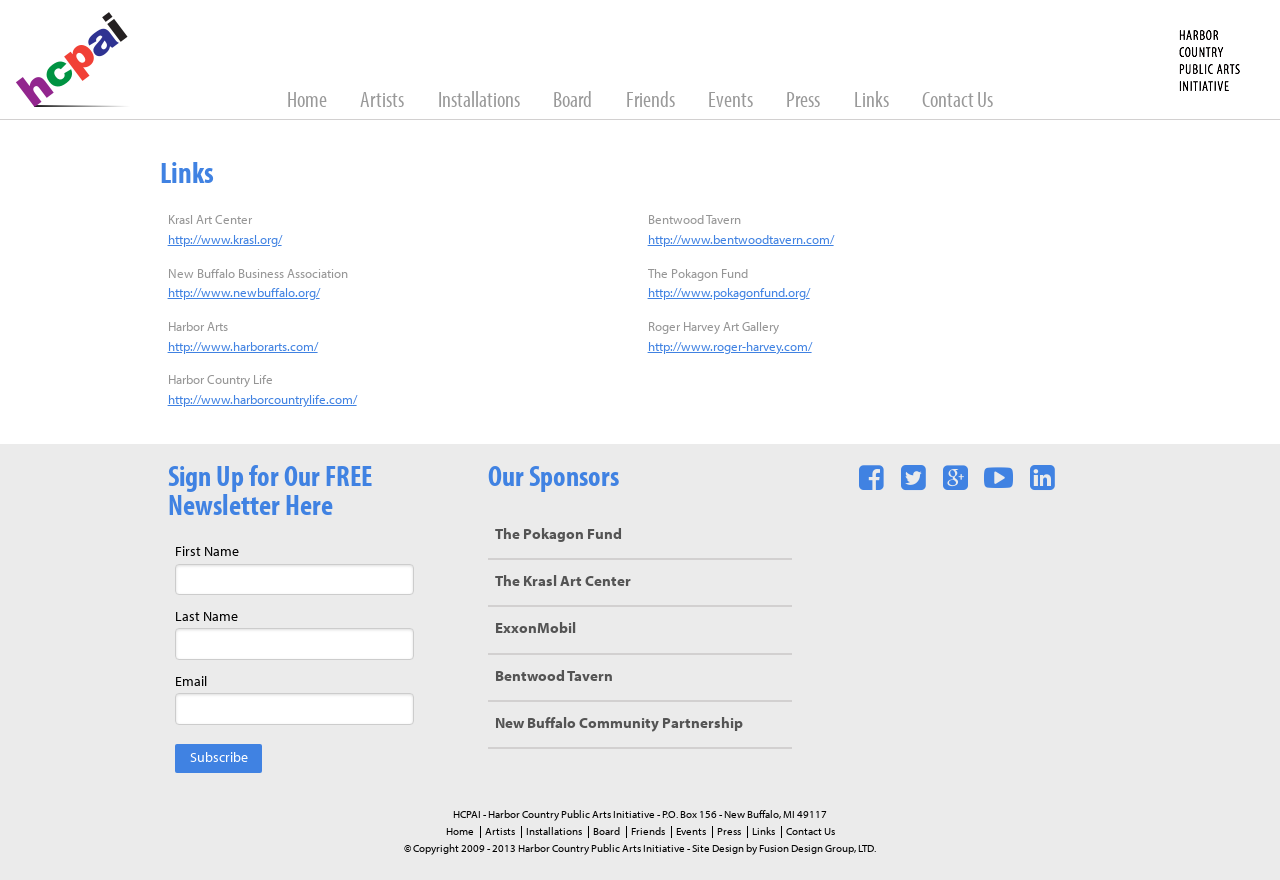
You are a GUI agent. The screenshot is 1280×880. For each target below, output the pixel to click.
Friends (652, 101)
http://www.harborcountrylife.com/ (262, 400)
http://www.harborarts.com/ (243, 347)
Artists (383, 101)
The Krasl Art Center (563, 582)
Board (574, 101)
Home (308, 101)
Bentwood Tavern (554, 677)
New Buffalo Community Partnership (619, 724)
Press (804, 101)
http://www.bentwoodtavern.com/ (741, 240)
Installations (480, 101)
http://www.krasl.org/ (225, 240)
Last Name (206, 617)
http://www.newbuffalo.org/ (244, 293)
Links (873, 101)
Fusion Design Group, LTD (816, 849)
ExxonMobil (535, 629)
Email (191, 682)
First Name (207, 552)
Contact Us (957, 101)
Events (732, 101)
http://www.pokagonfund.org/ (729, 293)
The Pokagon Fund (558, 535)
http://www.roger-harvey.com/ (730, 347)
